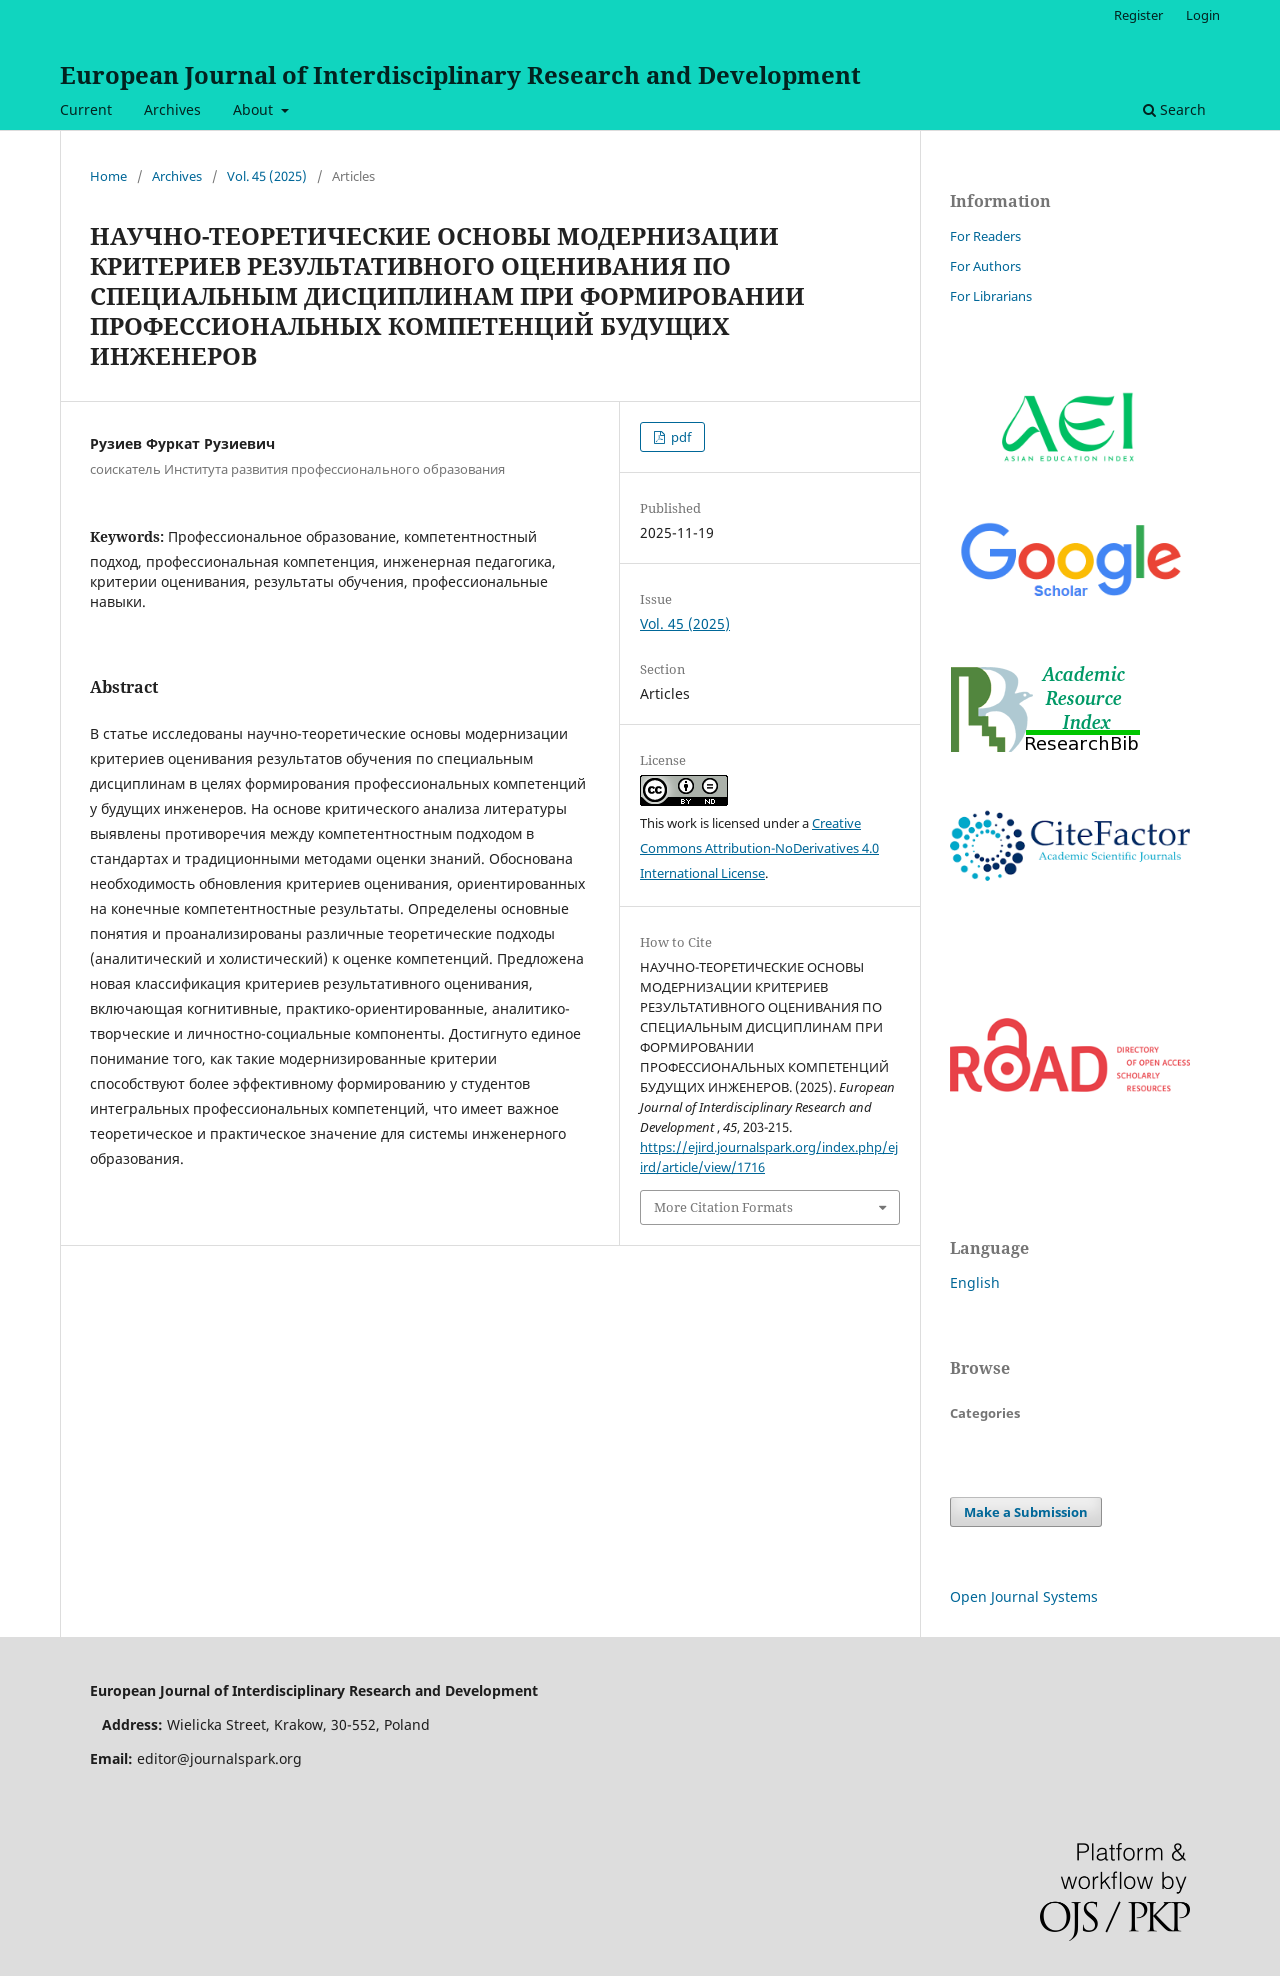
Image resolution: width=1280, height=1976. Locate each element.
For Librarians (991, 296)
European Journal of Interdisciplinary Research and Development (460, 74)
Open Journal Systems (1024, 1596)
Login (1203, 15)
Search (1174, 109)
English (975, 1282)
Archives (172, 109)
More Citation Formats (723, 1207)
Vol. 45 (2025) (267, 176)
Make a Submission (1026, 1512)
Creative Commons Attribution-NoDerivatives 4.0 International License (759, 848)
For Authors (985, 266)
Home (108, 176)
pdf (679, 437)
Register (1138, 15)
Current (86, 109)
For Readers (985, 236)
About (255, 109)
